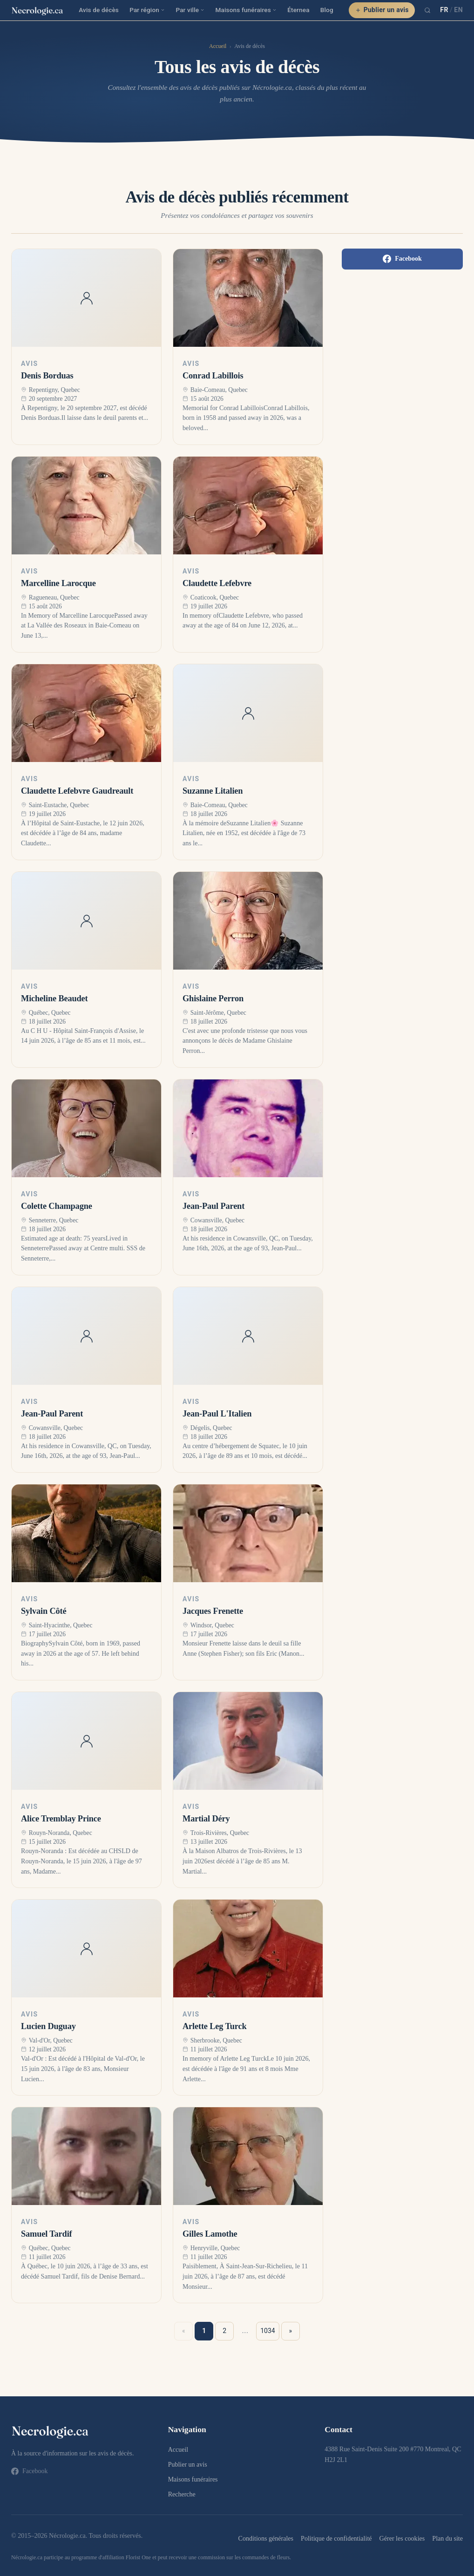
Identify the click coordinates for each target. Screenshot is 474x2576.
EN (458, 9)
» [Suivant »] (290, 2330)
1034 (267, 2330)
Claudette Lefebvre (217, 583)
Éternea (298, 9)
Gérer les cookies (402, 2538)
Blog (326, 9)
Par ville (190, 9)
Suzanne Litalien (213, 791)
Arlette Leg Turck (215, 2026)
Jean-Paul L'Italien (217, 1413)
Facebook (402, 259)
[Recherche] (427, 10)
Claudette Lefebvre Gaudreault (77, 791)
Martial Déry (206, 1818)
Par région (147, 9)
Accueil (217, 46)
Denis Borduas (47, 375)
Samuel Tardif (46, 2234)
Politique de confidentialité (336, 2538)
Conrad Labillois (213, 375)
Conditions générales (265, 2538)
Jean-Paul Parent (213, 1206)
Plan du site (447, 2538)
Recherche (182, 2494)
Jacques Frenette (213, 1611)
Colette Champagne (56, 1206)
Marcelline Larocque (58, 583)
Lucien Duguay (48, 2026)
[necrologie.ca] (37, 10)
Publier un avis (382, 9)
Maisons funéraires (246, 9)
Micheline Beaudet (54, 998)
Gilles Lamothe (210, 2234)
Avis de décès (99, 9)
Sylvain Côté (43, 1611)
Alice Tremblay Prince (61, 1818)
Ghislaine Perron (213, 998)
